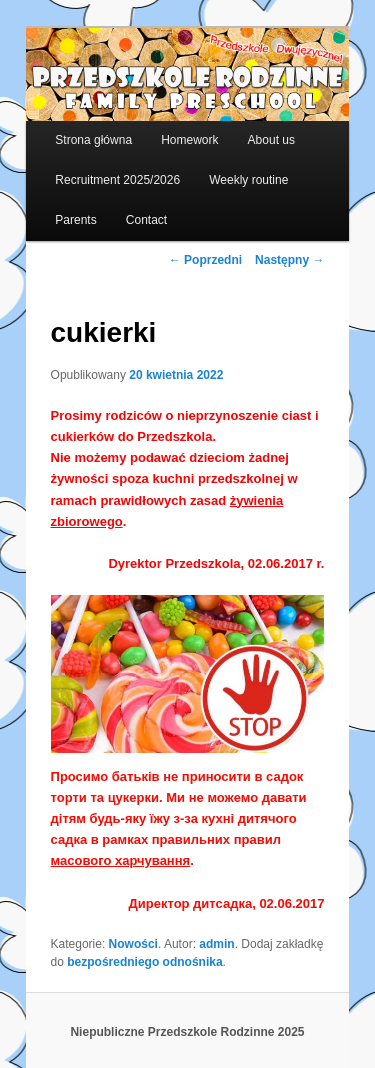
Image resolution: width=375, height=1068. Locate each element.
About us (271, 140)
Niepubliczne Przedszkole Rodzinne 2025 (187, 1032)
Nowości (133, 944)
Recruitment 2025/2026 (117, 180)
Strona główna (93, 140)
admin (216, 944)
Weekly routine (248, 180)
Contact (146, 220)
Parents (75, 220)
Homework (189, 140)
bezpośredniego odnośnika (144, 962)
